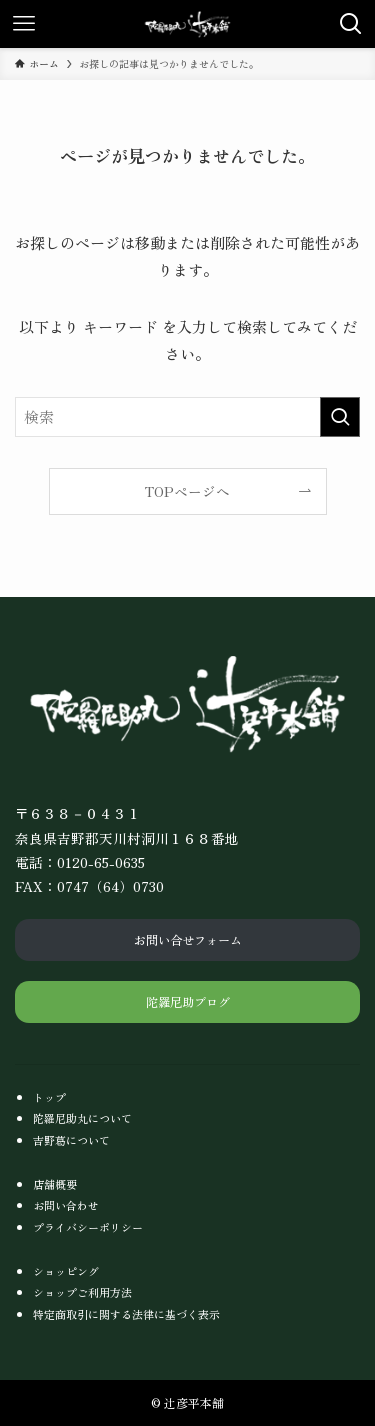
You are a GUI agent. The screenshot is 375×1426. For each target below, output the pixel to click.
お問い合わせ (66, 1205)
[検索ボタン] (351, 24)
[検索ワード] (187, 417)
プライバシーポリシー (88, 1227)
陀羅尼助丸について (82, 1118)
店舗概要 (55, 1184)
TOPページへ (187, 491)
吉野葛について (71, 1140)
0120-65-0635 (101, 862)
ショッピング (66, 1271)
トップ (49, 1097)
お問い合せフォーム (188, 939)
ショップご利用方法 (82, 1292)
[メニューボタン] (24, 24)
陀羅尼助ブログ (188, 1001)
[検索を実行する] (340, 417)
